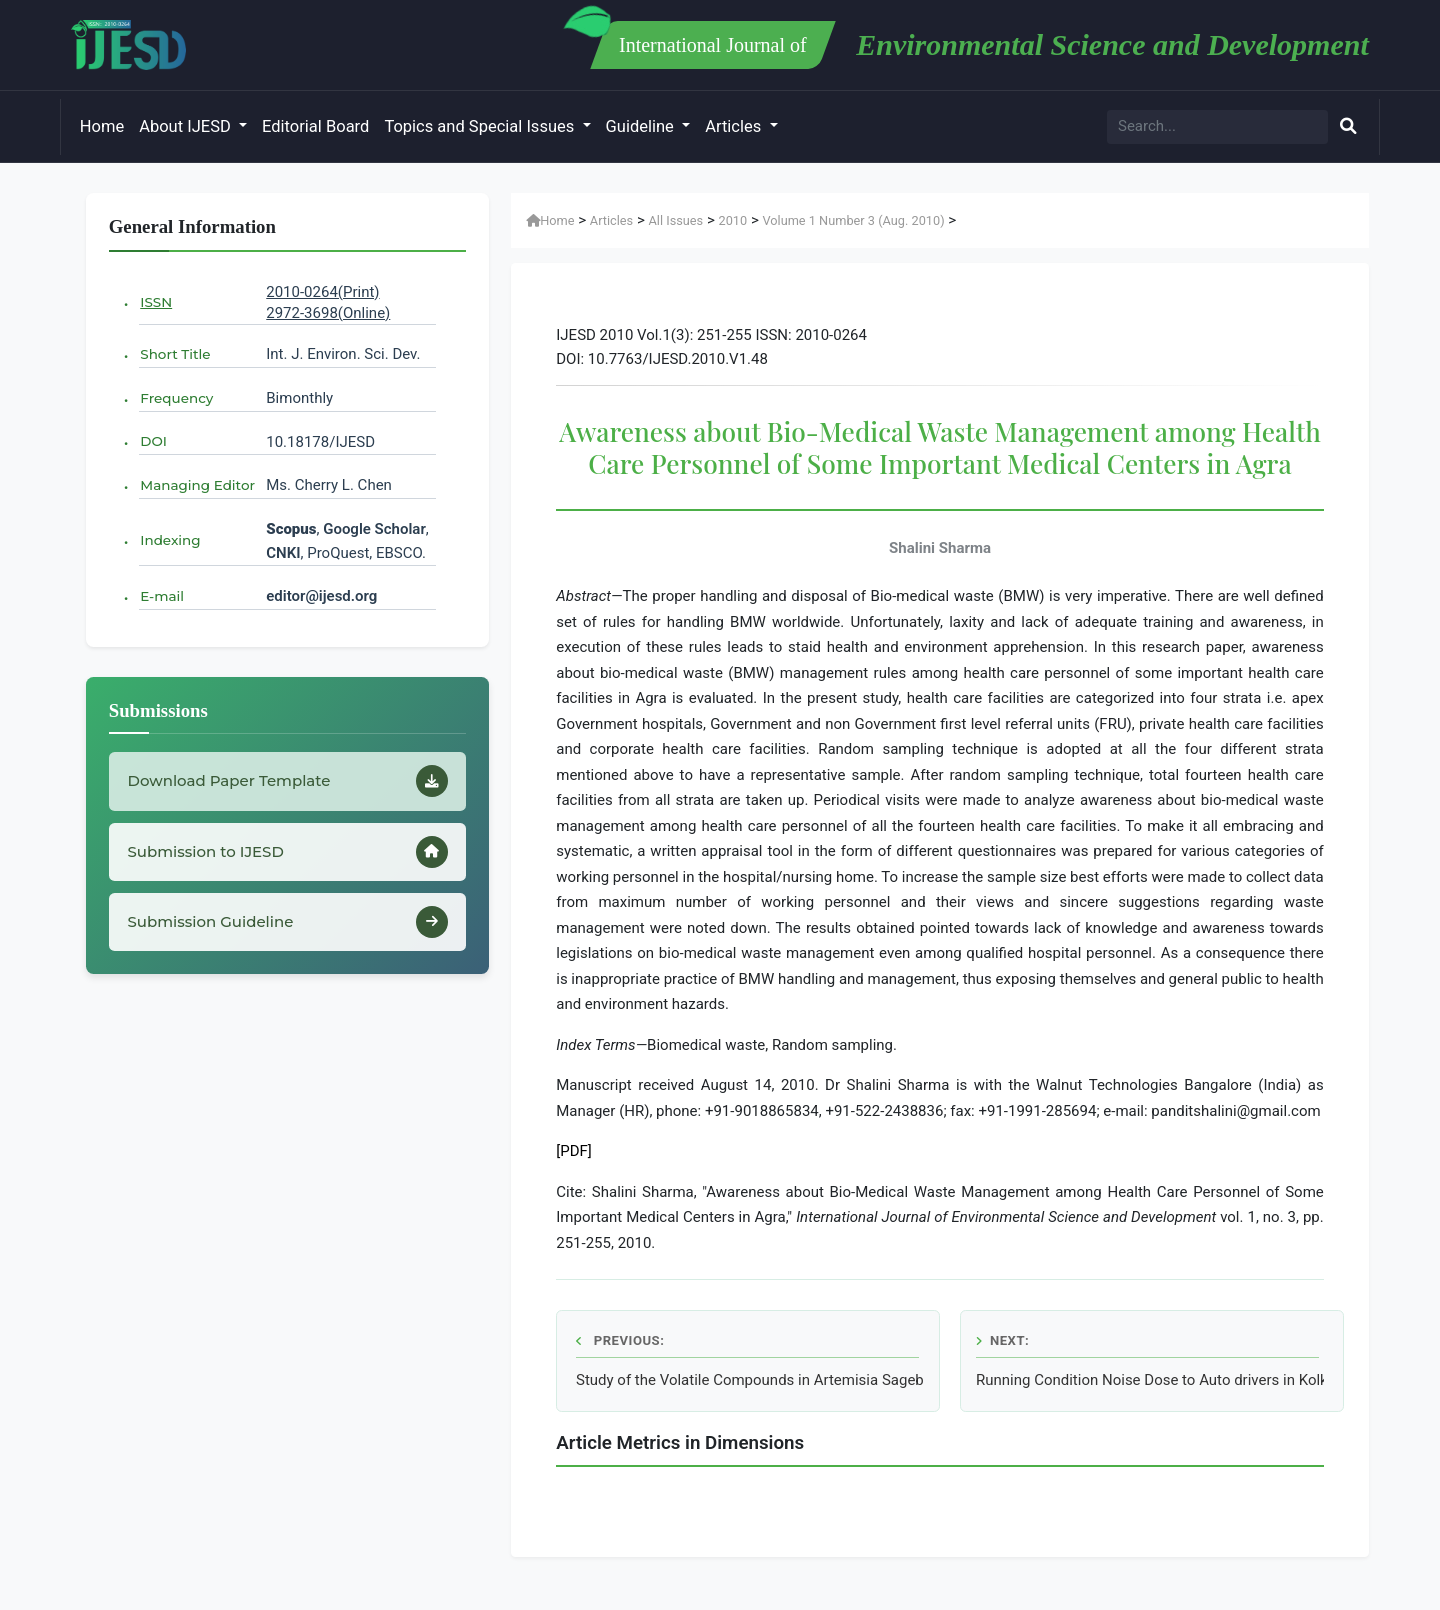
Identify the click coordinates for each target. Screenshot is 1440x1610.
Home (102, 126)
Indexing (170, 540)
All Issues (676, 220)
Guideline (642, 126)
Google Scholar (374, 529)
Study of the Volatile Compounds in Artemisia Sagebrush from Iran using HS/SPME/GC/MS (750, 1380)
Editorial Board (315, 126)
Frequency (176, 398)
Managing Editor (197, 485)
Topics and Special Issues (481, 126)
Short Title (175, 354)
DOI (153, 441)
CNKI (283, 553)
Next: (1002, 1340)
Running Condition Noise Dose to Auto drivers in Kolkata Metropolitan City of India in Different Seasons (1150, 1380)
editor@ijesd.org (321, 596)
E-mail (162, 596)
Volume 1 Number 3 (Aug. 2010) (853, 220)
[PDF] (574, 1151)
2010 (732, 220)
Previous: (620, 1340)
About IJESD (187, 126)
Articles (735, 126)
